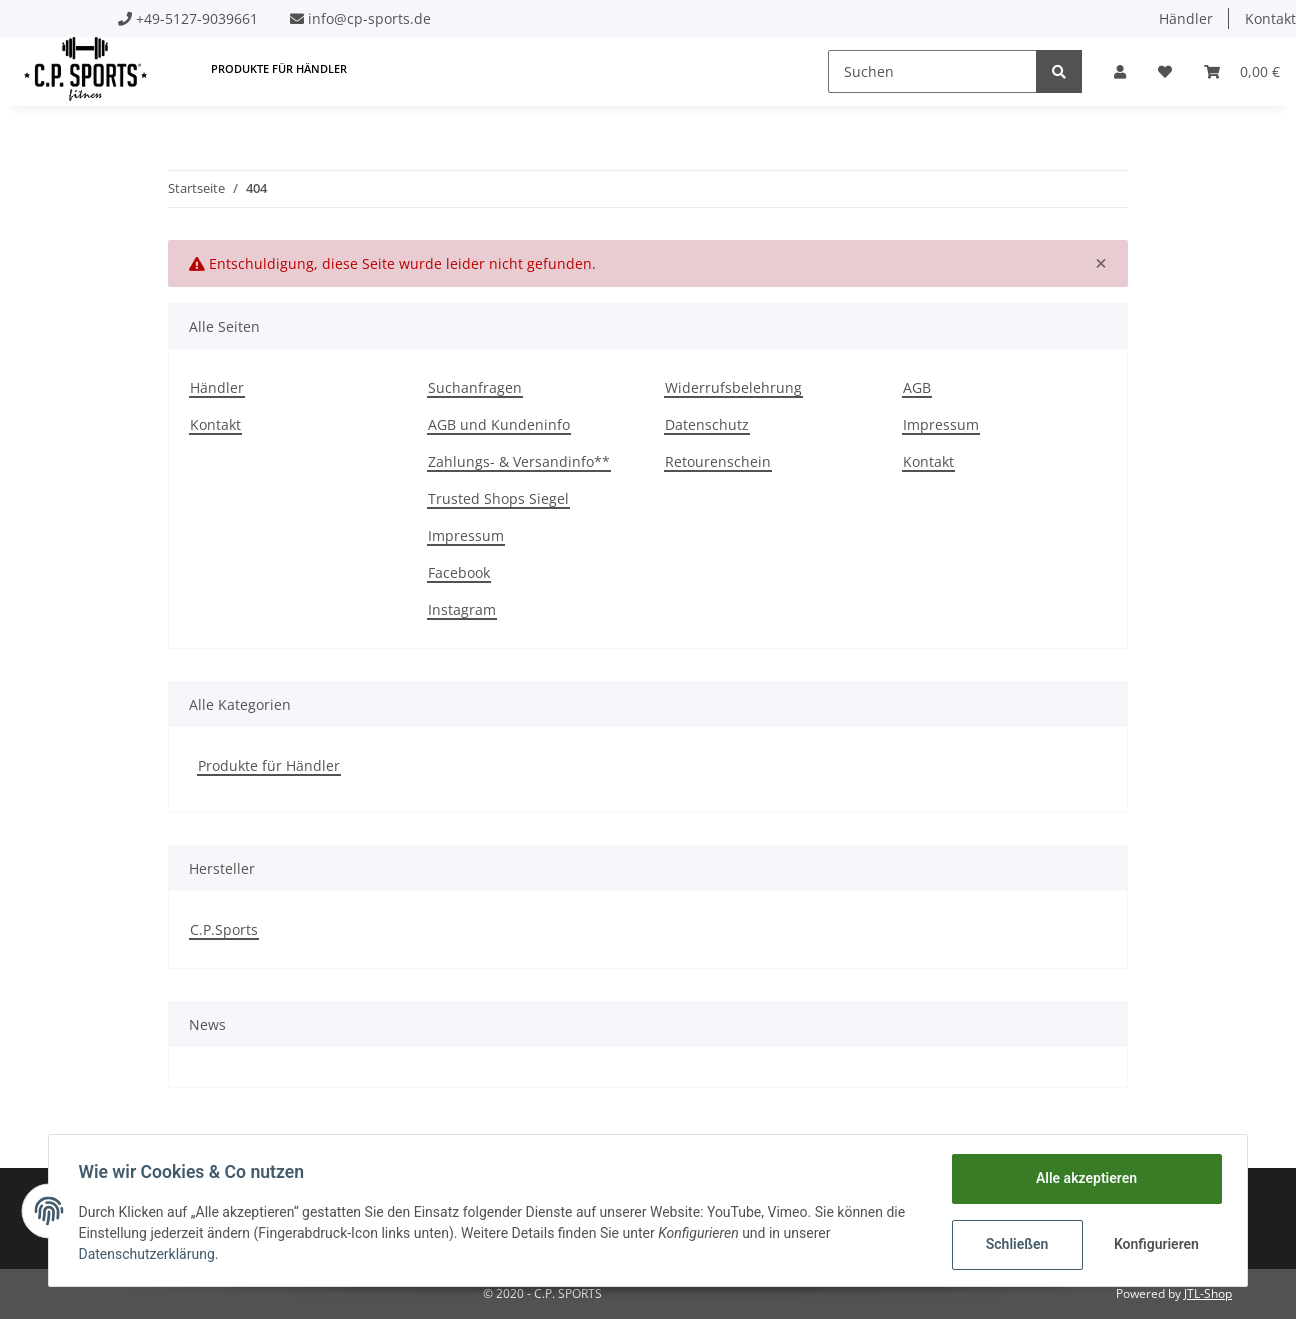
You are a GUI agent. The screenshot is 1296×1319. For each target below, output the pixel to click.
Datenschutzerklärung (149, 1254)
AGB (917, 387)
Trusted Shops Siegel (498, 498)
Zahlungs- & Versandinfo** (519, 461)
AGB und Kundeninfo (499, 424)
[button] (1120, 71)
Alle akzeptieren (1083, 1178)
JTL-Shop (1208, 1293)
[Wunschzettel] (1165, 71)
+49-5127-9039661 (197, 18)
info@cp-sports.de (369, 18)
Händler (1186, 18)
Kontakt (215, 424)
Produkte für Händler (269, 765)
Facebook (459, 572)
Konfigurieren (1155, 1244)
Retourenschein (718, 461)
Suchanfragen (475, 387)
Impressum (466, 535)
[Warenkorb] (1242, 71)
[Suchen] (932, 71)
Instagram (462, 609)
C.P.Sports (224, 929)
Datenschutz (707, 424)
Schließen (1014, 1244)
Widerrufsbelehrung (733, 387)
